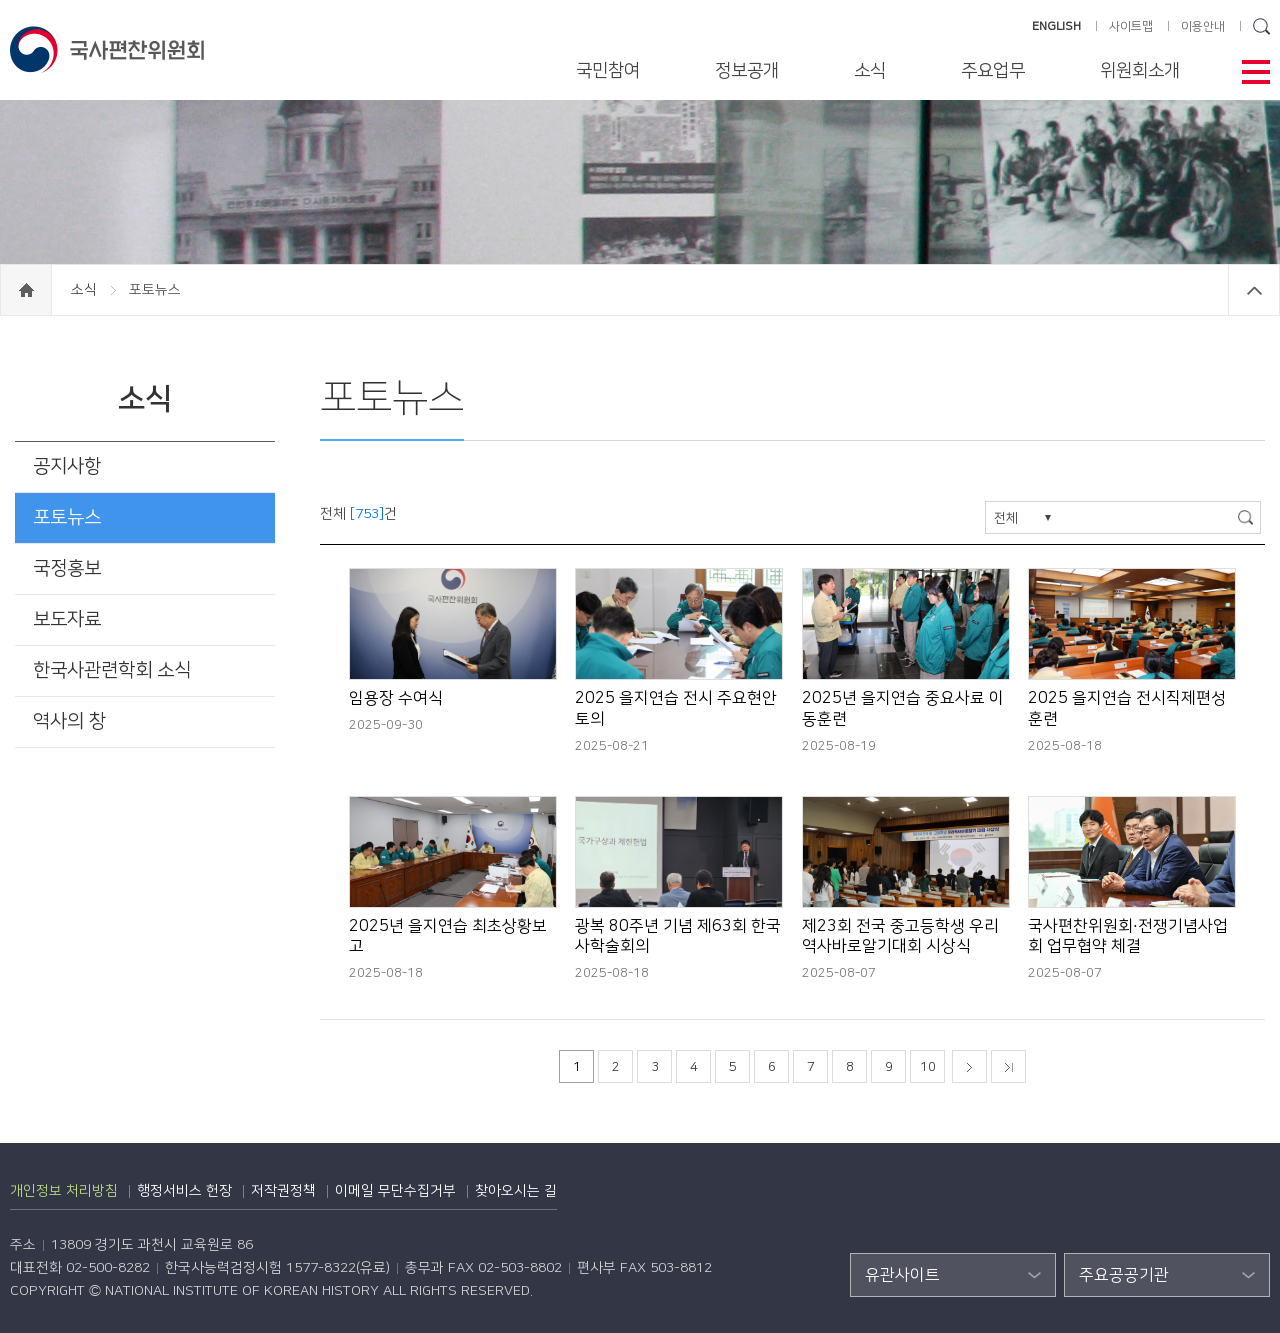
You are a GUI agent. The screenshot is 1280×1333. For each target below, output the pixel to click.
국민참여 (608, 71)
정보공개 (747, 71)
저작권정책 (283, 1191)
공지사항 (67, 466)
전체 (1006, 518)
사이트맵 (1131, 26)
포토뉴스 (67, 517)
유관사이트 (902, 1275)
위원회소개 (1140, 71)
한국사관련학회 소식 (112, 670)
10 (928, 1067)
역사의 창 (69, 721)
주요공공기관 (1124, 1275)
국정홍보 (67, 568)
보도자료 (67, 619)
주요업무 (993, 71)
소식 (870, 71)
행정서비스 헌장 (184, 1191)
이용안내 (1203, 26)
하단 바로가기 (0, 0)
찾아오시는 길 (516, 1191)
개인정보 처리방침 (64, 1191)
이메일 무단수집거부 (395, 1191)
